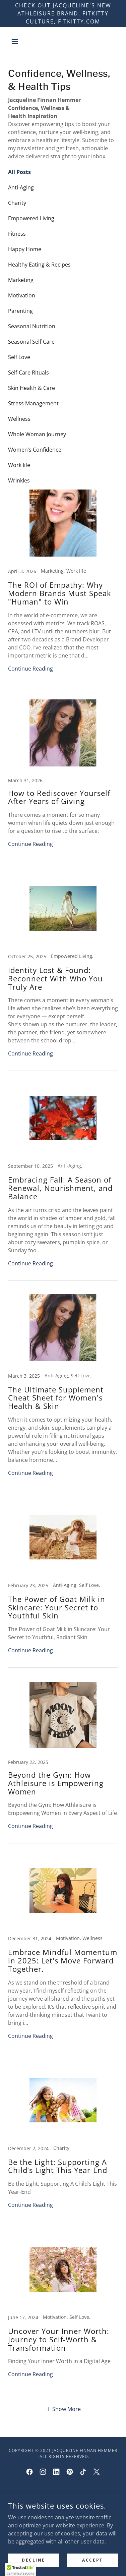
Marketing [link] (21, 280)
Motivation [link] (21, 295)
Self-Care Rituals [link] (28, 372)
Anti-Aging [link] (21, 187)
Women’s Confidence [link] (34, 449)
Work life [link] (19, 465)
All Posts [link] (19, 172)
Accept (92, 2560)
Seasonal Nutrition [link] (31, 326)
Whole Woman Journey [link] (37, 434)
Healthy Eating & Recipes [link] (39, 264)
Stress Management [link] (33, 403)
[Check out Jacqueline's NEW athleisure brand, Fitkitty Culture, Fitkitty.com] (63, 13)
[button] (16, 41)
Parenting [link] (20, 310)
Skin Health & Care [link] (31, 388)
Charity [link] (17, 203)
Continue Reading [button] (30, 668)
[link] (63, 588)
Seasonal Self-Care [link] (31, 341)
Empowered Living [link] (31, 218)
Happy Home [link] (24, 249)
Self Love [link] (19, 357)
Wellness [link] (19, 418)
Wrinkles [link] (19, 480)
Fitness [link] (17, 233)
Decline (33, 2560)
